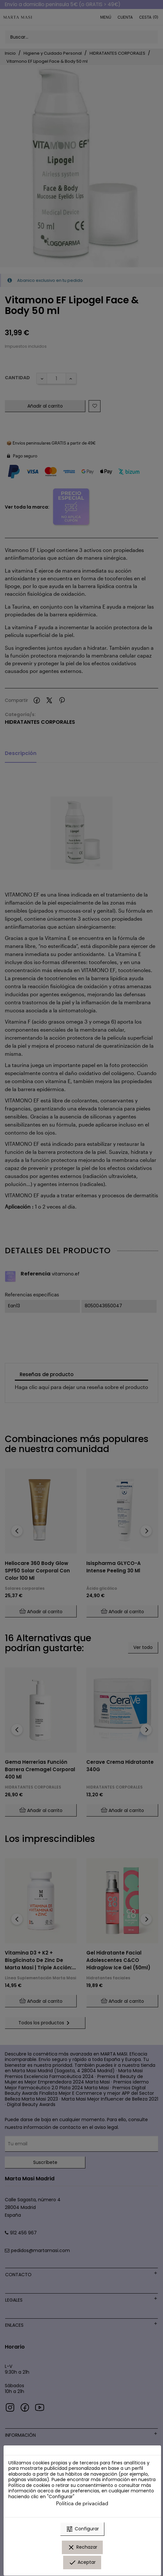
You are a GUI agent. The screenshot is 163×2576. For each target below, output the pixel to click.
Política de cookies (29, 2485)
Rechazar (82, 2547)
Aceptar (82, 2562)
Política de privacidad (82, 2503)
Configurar (82, 2529)
